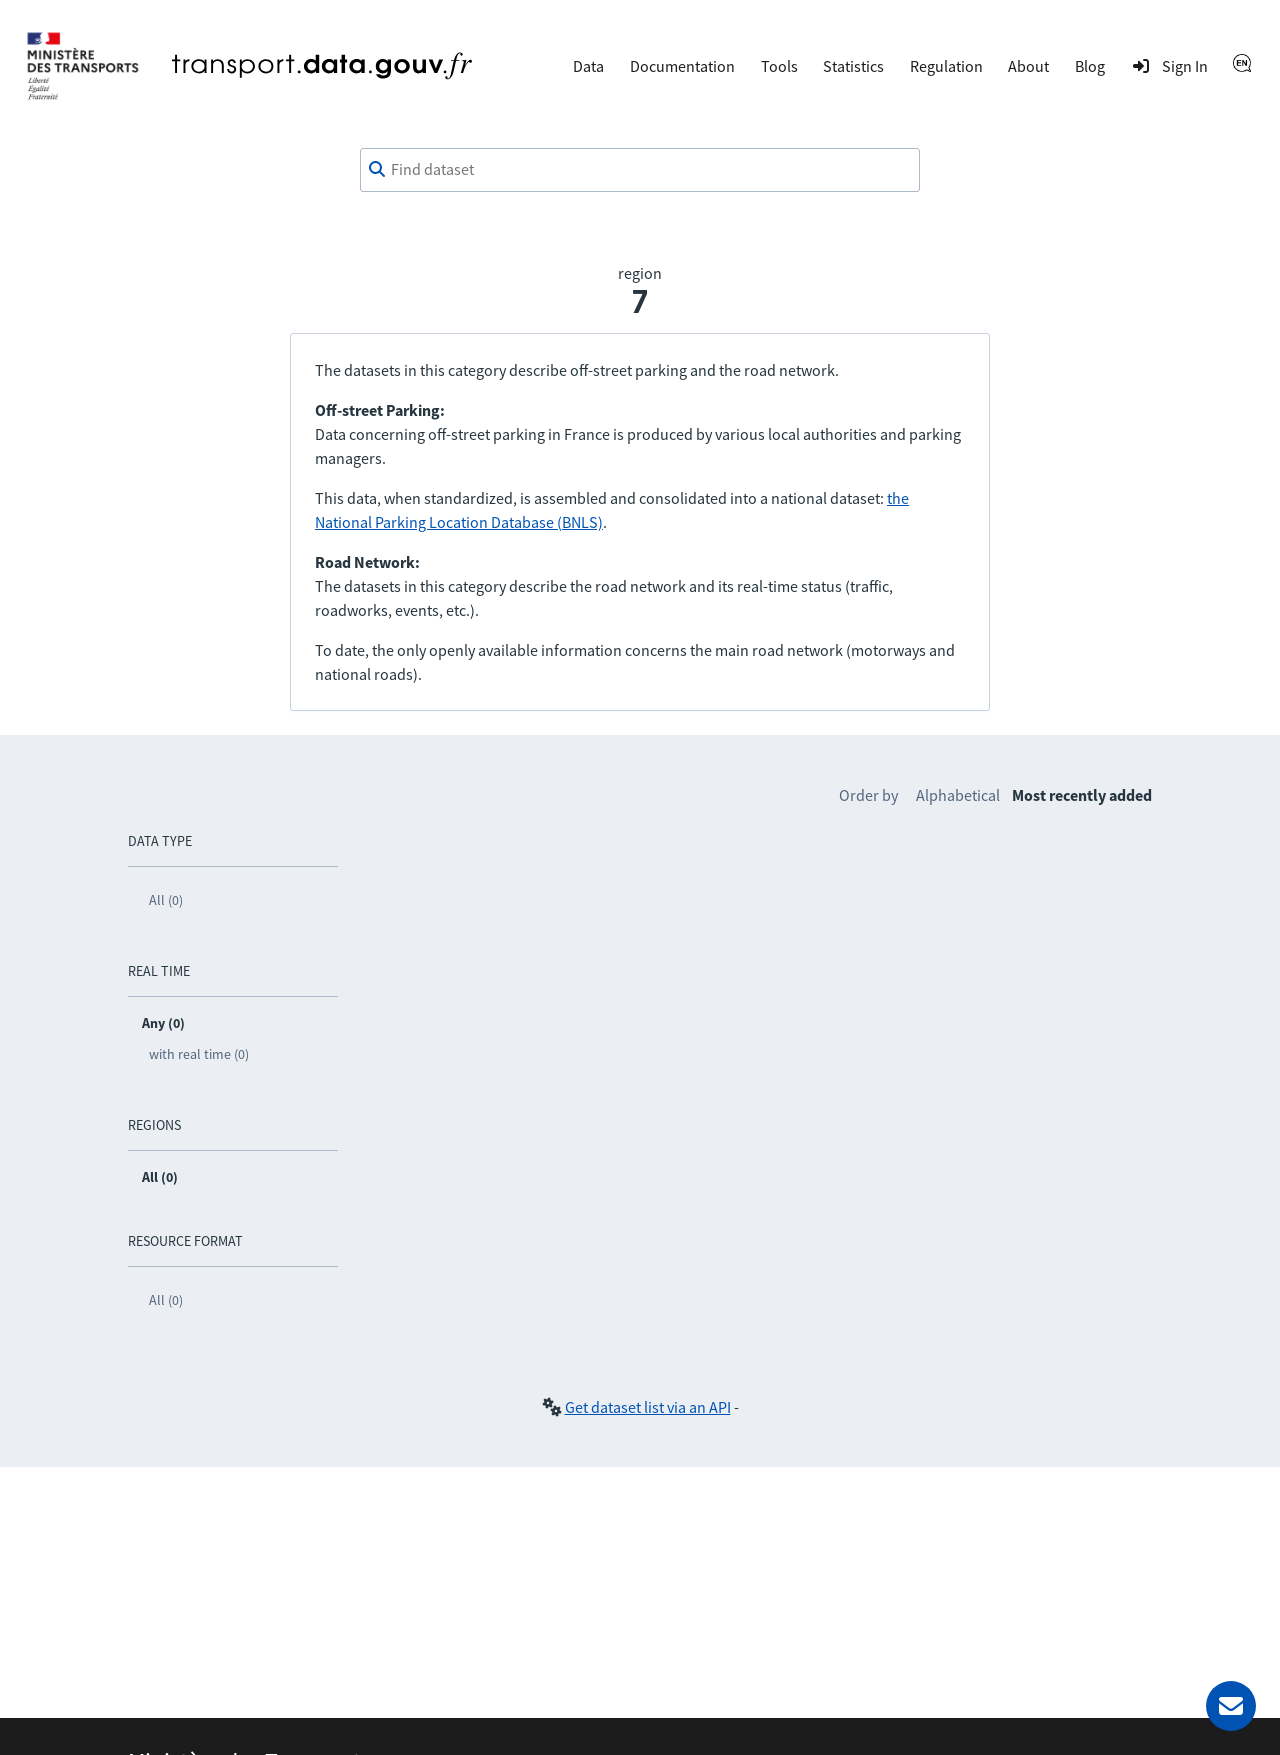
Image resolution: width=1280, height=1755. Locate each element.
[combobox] (640, 170)
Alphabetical (958, 795)
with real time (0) (199, 1054)
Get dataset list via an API (648, 1407)
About (1028, 66)
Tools (779, 66)
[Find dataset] (640, 170)
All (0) (166, 900)
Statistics (853, 66)
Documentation (682, 66)
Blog (1090, 66)
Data (588, 66)
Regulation (946, 66)
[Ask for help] (1231, 1706)
